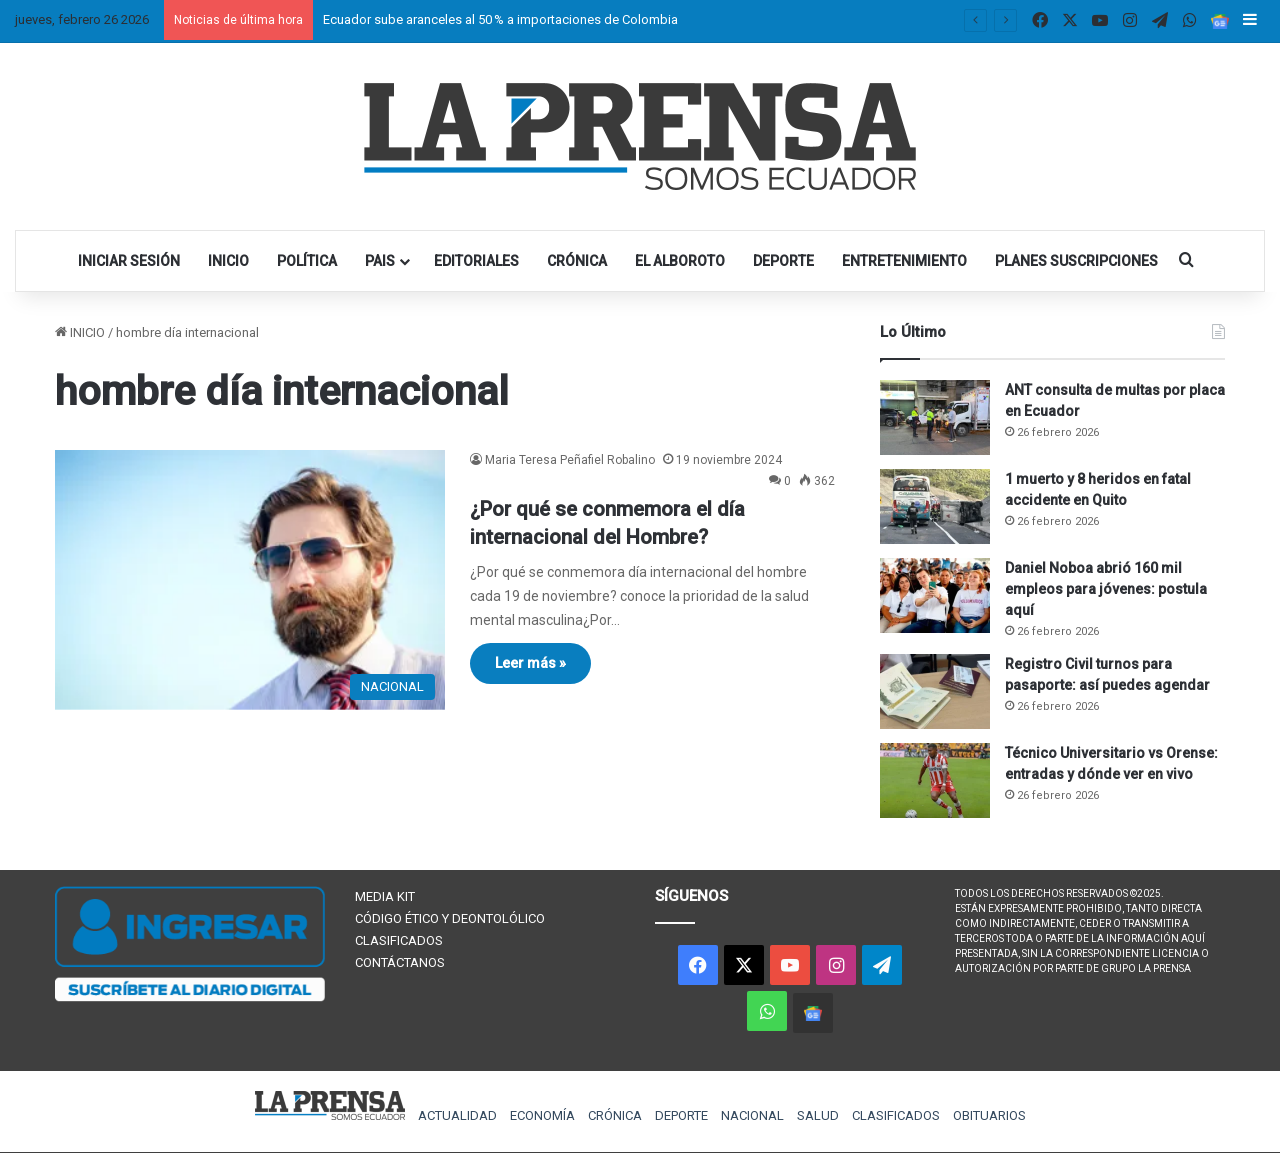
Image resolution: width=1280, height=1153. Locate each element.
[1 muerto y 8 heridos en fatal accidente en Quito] (935, 506)
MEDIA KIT (385, 896)
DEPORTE (783, 261)
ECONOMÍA (542, 1115)
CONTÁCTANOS (400, 962)
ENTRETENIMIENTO (904, 261)
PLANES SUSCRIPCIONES (1076, 261)
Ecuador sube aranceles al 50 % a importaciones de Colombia (500, 19)
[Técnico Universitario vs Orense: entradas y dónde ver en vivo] (935, 780)
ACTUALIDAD (457, 1115)
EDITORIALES (476, 261)
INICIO (228, 261)
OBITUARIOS (989, 1115)
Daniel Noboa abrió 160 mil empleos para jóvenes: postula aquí (1106, 589)
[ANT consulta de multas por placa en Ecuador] (935, 417)
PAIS (380, 261)
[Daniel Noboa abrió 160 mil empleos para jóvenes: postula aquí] (935, 595)
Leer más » (530, 663)
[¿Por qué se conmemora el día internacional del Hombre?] (250, 580)
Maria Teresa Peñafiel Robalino (570, 460)
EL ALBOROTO (680, 261)
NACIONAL (752, 1115)
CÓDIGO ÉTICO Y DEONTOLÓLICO (450, 918)
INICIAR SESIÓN (129, 261)
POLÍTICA (307, 261)
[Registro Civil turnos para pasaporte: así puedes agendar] (935, 691)
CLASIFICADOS (399, 940)
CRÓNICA (577, 261)
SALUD (818, 1115)
